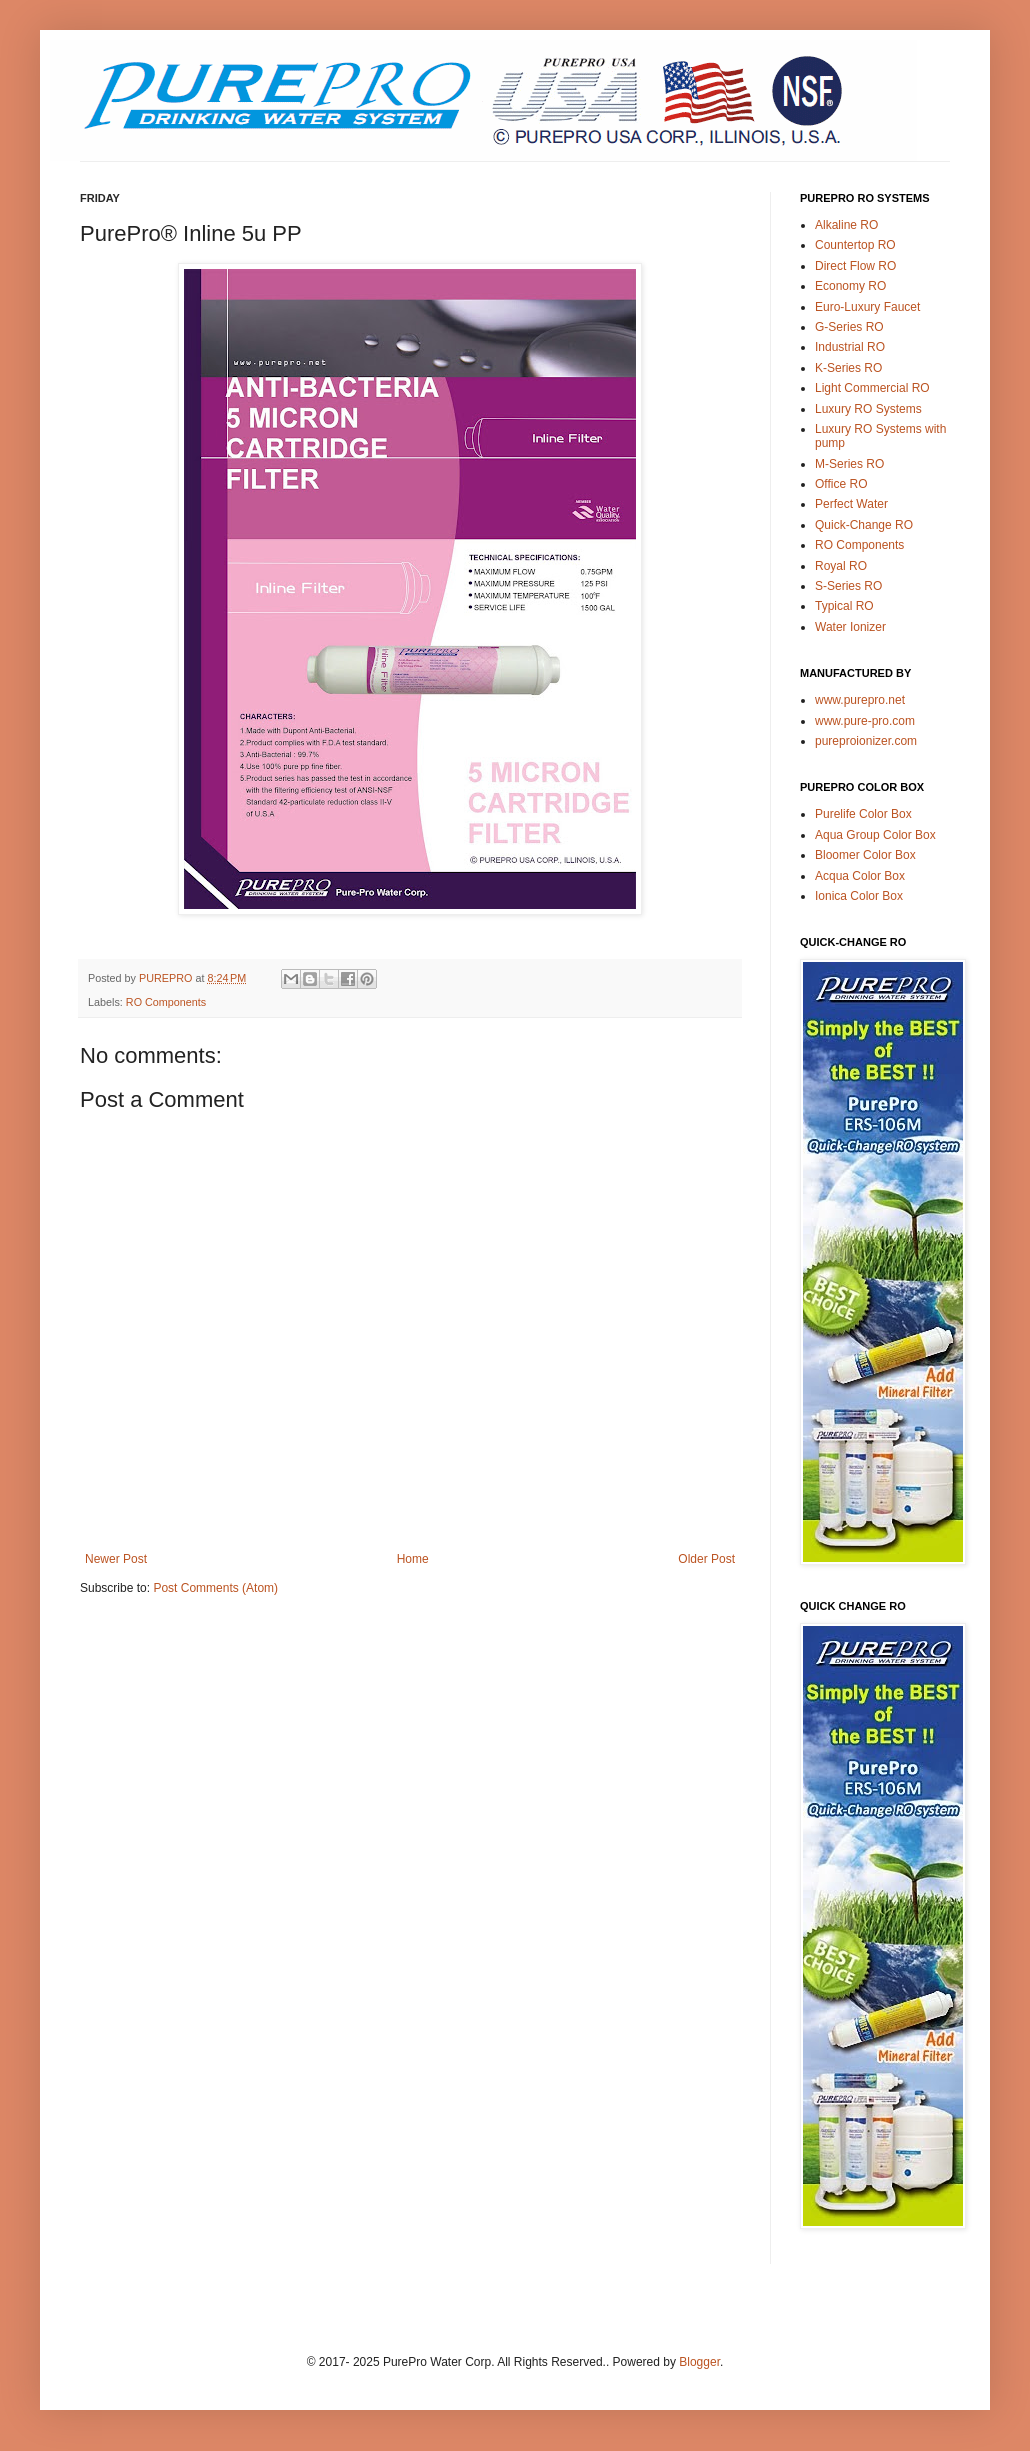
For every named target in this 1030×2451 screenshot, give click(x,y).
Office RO (841, 484)
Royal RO (841, 566)
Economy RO (850, 286)
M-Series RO (849, 464)
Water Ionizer (850, 627)
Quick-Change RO (864, 525)
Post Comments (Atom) (215, 1588)
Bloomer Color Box (865, 855)
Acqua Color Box (860, 876)
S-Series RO (848, 586)
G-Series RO (849, 327)
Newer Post (116, 1559)
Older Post (706, 1559)
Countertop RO (855, 245)
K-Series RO (848, 368)
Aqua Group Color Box (875, 835)
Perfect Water (851, 504)
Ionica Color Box (859, 896)
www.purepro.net (860, 700)
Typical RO (844, 606)
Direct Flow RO (855, 266)
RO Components (166, 1002)
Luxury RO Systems (868, 409)
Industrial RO (850, 347)
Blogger (699, 2362)
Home (413, 1559)
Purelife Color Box (863, 814)
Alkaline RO (846, 225)
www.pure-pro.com (865, 721)
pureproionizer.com (866, 741)
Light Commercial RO (872, 388)
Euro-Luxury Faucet (867, 307)
